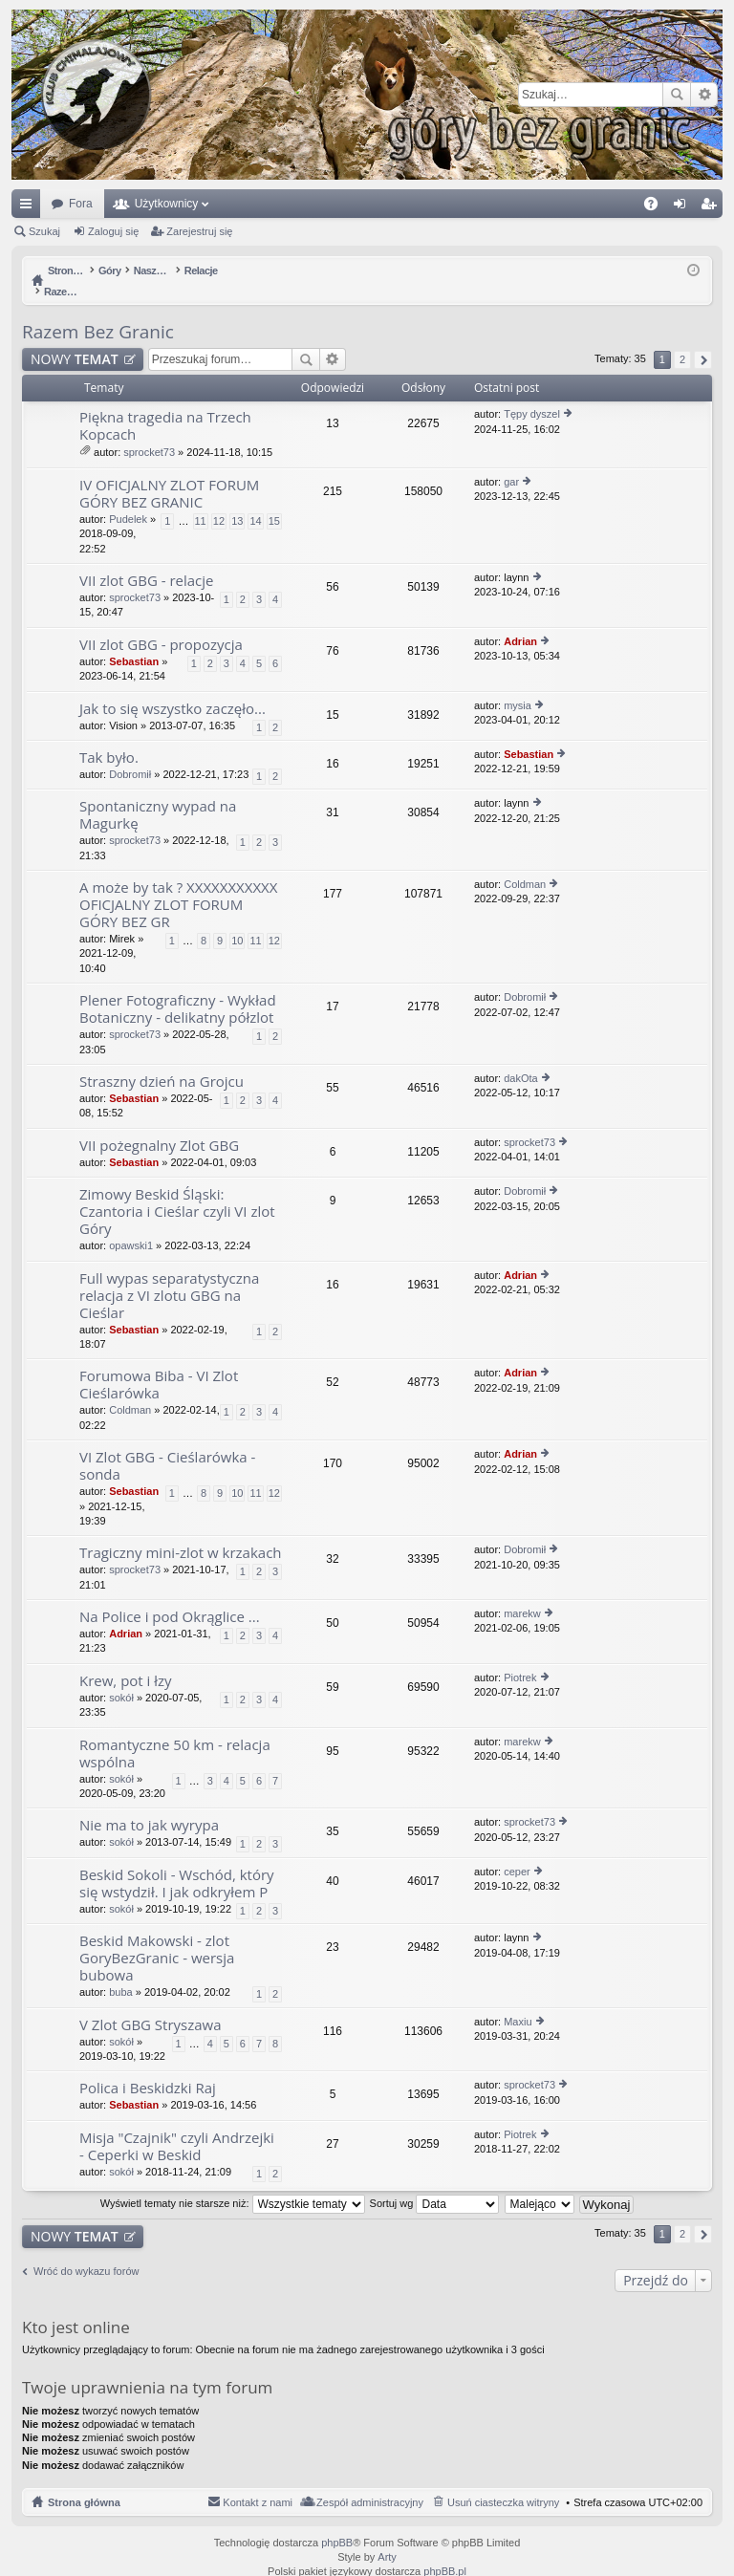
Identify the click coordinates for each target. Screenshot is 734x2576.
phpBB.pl (444, 2551)
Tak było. (109, 737)
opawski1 (131, 1225)
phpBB (337, 2522)
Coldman (525, 864)
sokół (121, 1677)
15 (274, 501)
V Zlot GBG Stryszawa (150, 2005)
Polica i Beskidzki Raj (147, 2068)
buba (120, 1972)
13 (237, 501)
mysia (517, 685)
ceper (517, 1851)
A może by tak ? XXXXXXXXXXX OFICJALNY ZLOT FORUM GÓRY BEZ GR (178, 884)
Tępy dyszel (532, 394)
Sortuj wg (435, 2183)
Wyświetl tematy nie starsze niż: (232, 2183)
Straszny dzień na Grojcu (161, 1061)
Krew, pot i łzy (125, 1661)
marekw (522, 1593)
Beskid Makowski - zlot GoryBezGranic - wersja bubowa (156, 1938)
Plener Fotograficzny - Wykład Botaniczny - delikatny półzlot (177, 989)
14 (255, 501)
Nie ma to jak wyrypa (149, 1805)
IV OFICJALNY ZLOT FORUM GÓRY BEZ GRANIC (169, 473)
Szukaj (676, 94)
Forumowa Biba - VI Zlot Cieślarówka (158, 1364)
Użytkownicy (167, 203)
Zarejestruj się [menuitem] (712, 207)
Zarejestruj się (199, 231)
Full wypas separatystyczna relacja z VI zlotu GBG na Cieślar (169, 1275)
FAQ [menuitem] (657, 207)
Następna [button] (703, 340)
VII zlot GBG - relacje (146, 561)
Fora (81, 203)
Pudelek (128, 499)
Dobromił (130, 754)
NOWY (75, 339)
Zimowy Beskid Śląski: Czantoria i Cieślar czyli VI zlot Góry (177, 1191)
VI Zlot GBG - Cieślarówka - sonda (167, 1445)
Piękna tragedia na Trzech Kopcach (165, 405)
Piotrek (520, 1657)
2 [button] (682, 339)
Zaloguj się (113, 231)
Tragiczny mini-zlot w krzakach (180, 1533)
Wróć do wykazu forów (86, 2251)
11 (200, 501)
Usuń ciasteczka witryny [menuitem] (503, 2482)
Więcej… (29, 207)
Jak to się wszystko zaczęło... (172, 689)
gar (511, 461)
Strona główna (84, 2482)
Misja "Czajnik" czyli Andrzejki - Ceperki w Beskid (176, 2126)
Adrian (520, 621)
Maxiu (517, 2001)
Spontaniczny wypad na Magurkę (157, 794)
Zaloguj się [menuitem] (684, 207)
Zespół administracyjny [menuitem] (369, 2482)
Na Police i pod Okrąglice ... (169, 1597)
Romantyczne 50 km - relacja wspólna (174, 1733)
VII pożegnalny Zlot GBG (159, 1125)
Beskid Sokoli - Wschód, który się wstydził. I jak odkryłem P (176, 1863)
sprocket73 (149, 432)
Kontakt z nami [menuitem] (257, 2482)
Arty (387, 2537)
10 (237, 920)
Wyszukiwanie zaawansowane (704, 94)
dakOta (520, 1058)
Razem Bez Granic (98, 311)
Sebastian (134, 641)
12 (219, 501)
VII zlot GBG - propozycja (161, 625)
